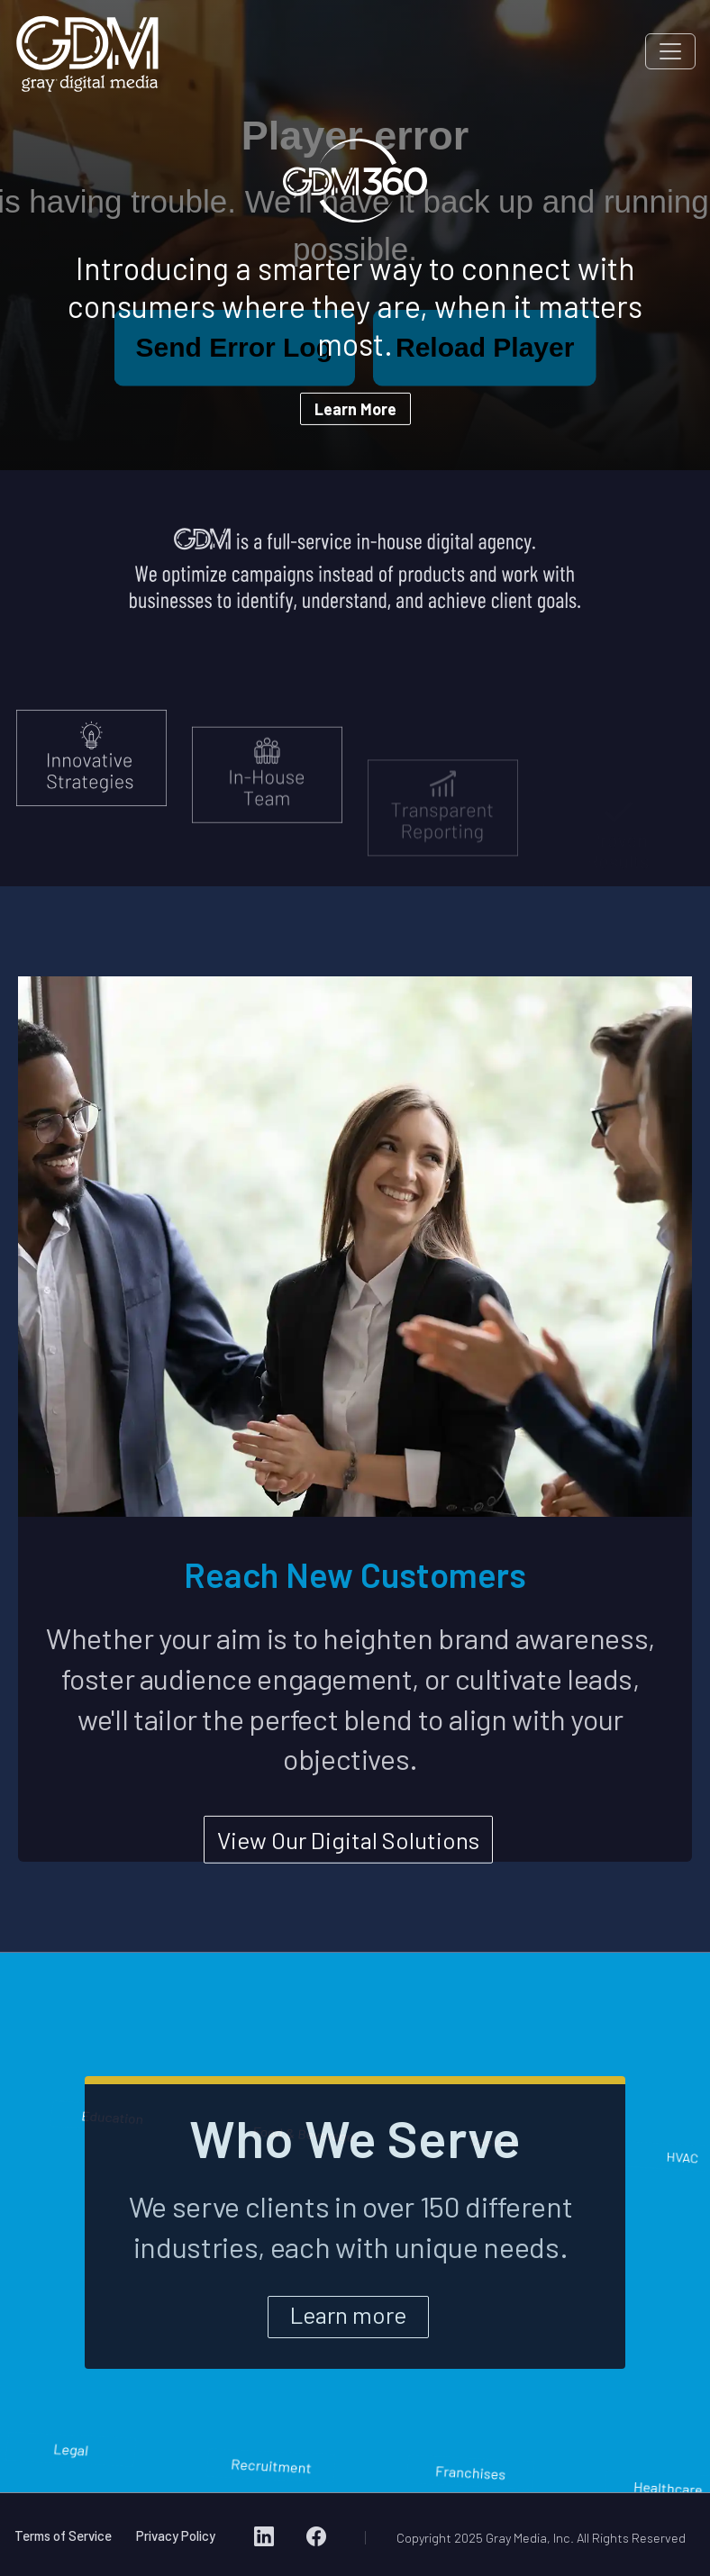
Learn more (348, 2313)
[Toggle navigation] (670, 51)
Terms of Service (63, 2535)
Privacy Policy (175, 2535)
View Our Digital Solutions (348, 1850)
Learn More (355, 409)
